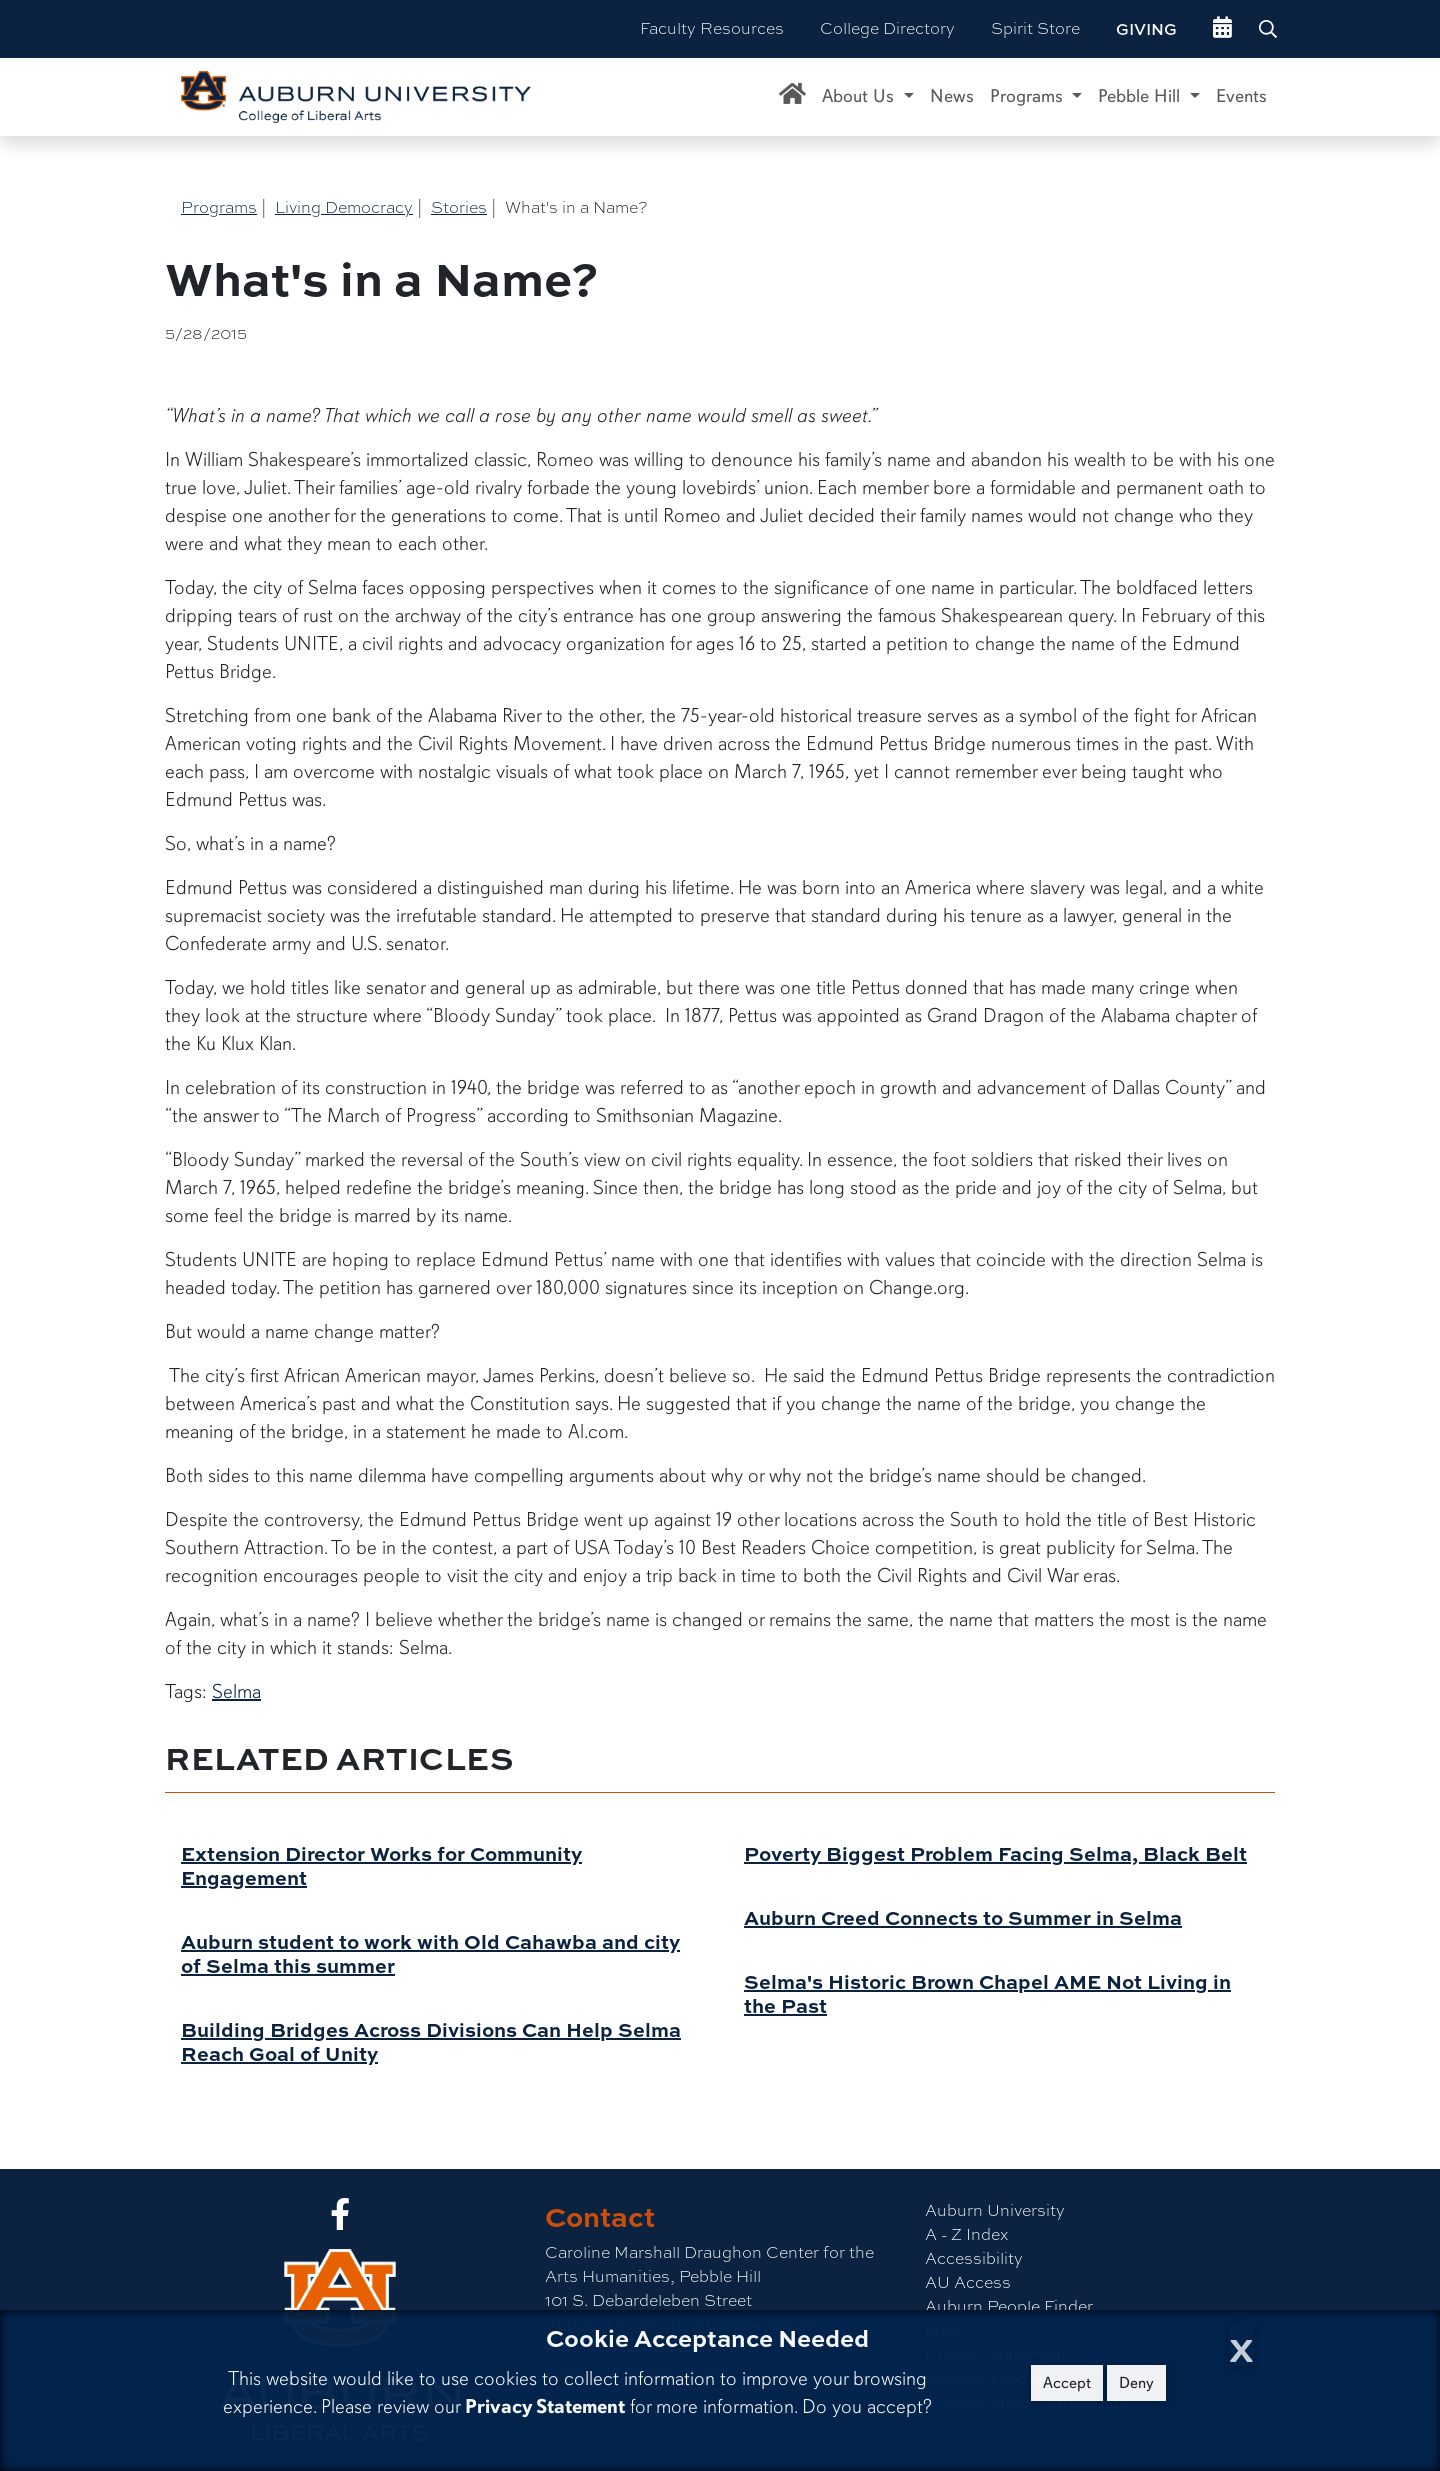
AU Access (968, 2282)
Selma (236, 1691)
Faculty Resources (712, 28)
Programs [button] (1029, 96)
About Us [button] (860, 96)
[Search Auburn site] (1270, 29)
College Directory (887, 28)
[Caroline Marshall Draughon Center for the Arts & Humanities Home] (792, 97)
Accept (1067, 2383)
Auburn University (995, 2210)
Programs (219, 207)
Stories (459, 207)
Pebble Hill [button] (1141, 96)
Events (1241, 96)
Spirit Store (1035, 28)
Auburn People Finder (1009, 2306)
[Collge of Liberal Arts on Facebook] (340, 2220)
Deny (1136, 2383)
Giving (1146, 29)
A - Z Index (966, 2234)
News (952, 96)
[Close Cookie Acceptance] (1241, 2344)
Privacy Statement (545, 2406)
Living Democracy (344, 207)
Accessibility (974, 2258)
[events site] (1222, 29)
